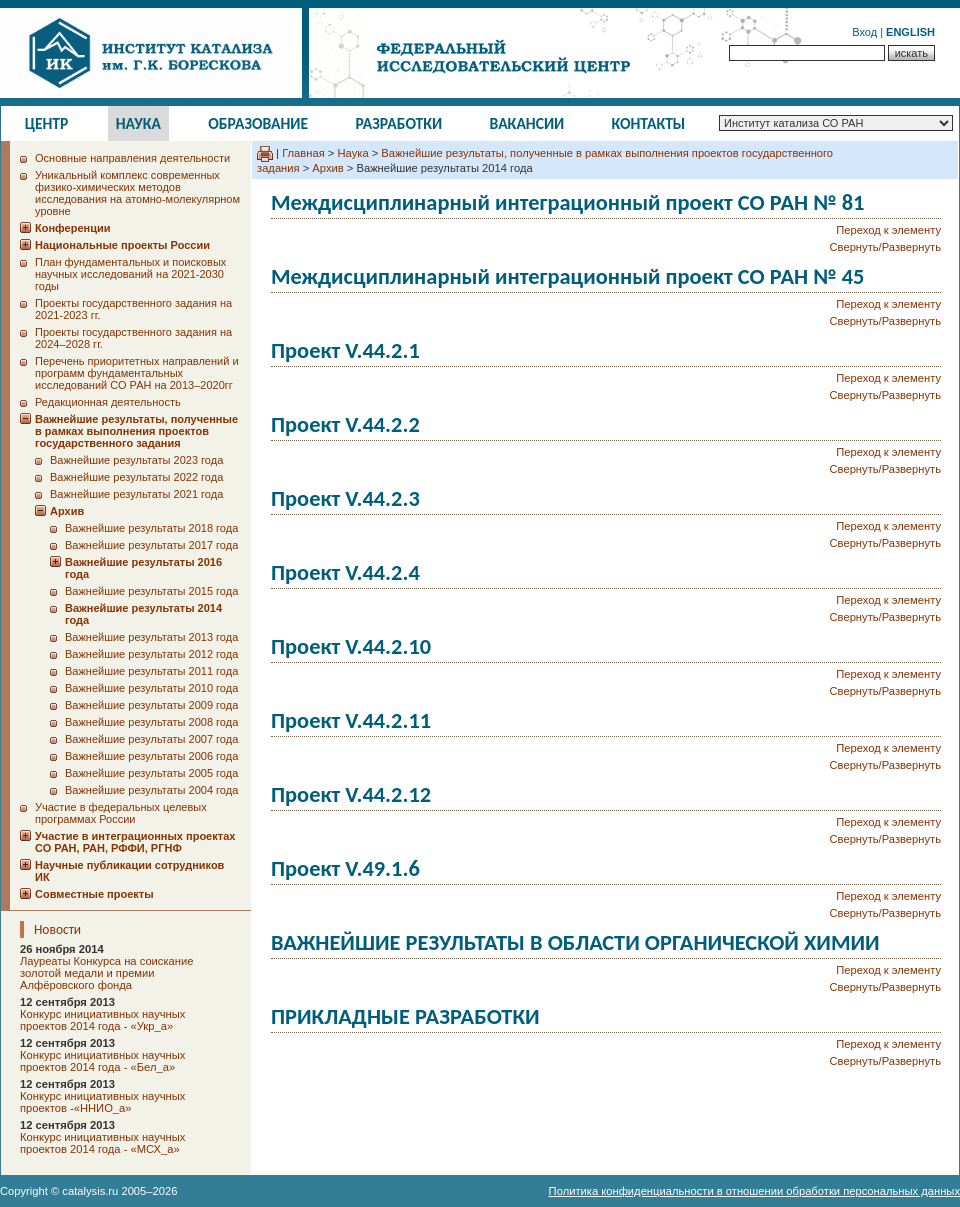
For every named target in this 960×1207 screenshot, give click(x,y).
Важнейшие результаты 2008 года (151, 722)
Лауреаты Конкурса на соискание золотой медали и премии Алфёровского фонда (106, 973)
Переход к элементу (888, 230)
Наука (138, 123)
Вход (864, 32)
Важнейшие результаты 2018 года (151, 528)
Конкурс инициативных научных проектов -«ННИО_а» (102, 1102)
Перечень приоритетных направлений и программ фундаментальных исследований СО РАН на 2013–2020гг (137, 373)
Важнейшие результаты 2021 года (136, 494)
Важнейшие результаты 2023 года (136, 460)
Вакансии (527, 123)
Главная (303, 153)
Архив (327, 168)
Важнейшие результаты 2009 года (151, 705)
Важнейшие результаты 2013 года (151, 637)
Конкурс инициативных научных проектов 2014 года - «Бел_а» (102, 1061)
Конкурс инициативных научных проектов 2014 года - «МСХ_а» (102, 1143)
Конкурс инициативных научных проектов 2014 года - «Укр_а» (102, 1020)
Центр (47, 123)
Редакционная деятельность (108, 402)
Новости (57, 929)
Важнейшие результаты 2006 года (151, 756)
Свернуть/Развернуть (885, 247)
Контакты (649, 123)
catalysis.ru (90, 1191)
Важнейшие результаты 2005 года (151, 773)
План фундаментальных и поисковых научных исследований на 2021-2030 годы (130, 274)
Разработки (398, 123)
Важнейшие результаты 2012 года (151, 654)
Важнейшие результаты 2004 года (151, 790)
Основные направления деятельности (132, 158)
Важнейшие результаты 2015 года (151, 591)
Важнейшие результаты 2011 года (151, 671)
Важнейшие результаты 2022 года (136, 477)
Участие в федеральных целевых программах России (121, 813)
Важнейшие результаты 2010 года (151, 688)
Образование (258, 123)
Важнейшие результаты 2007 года (151, 739)
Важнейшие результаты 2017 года (151, 545)
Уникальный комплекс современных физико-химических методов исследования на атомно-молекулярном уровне (137, 193)
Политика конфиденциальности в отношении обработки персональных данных (754, 1191)
